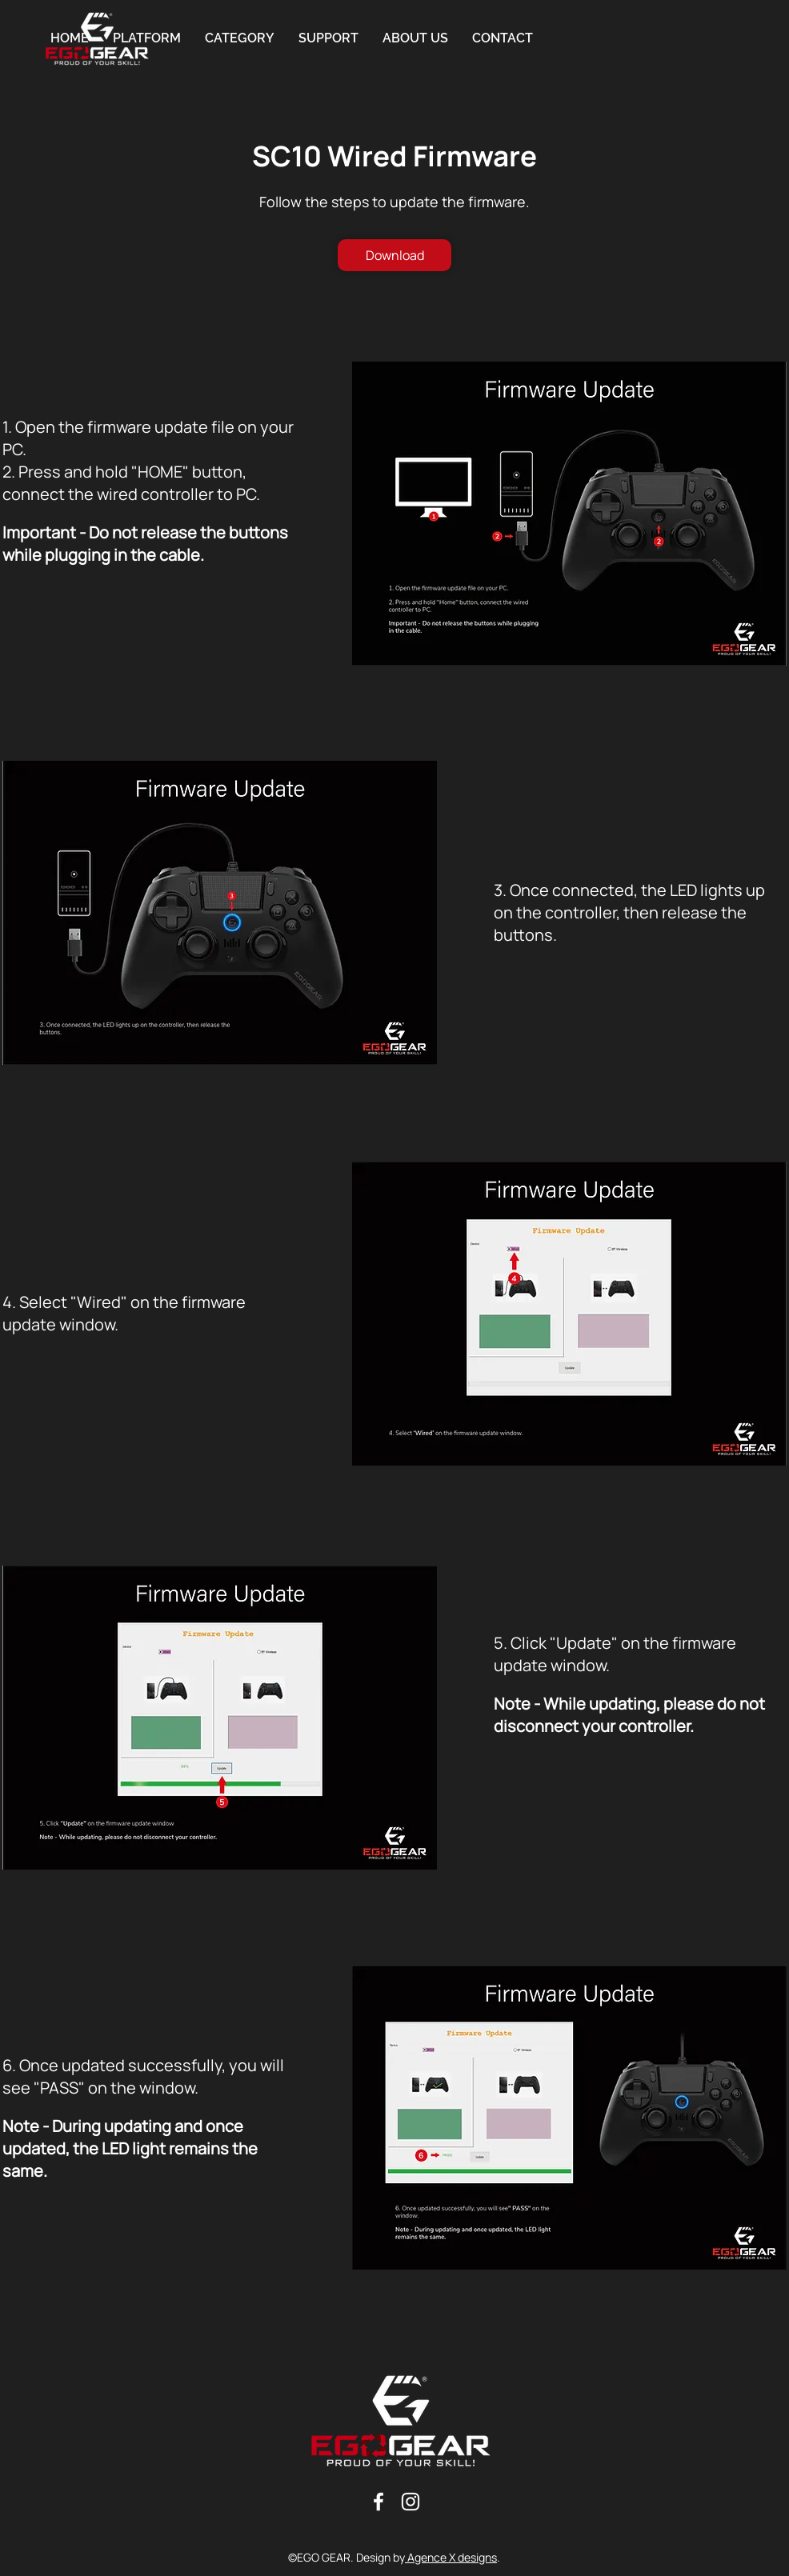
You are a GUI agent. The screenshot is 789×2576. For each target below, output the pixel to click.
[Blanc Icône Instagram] (411, 2502)
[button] (239, 38)
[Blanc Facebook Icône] (378, 2502)
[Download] (394, 255)
